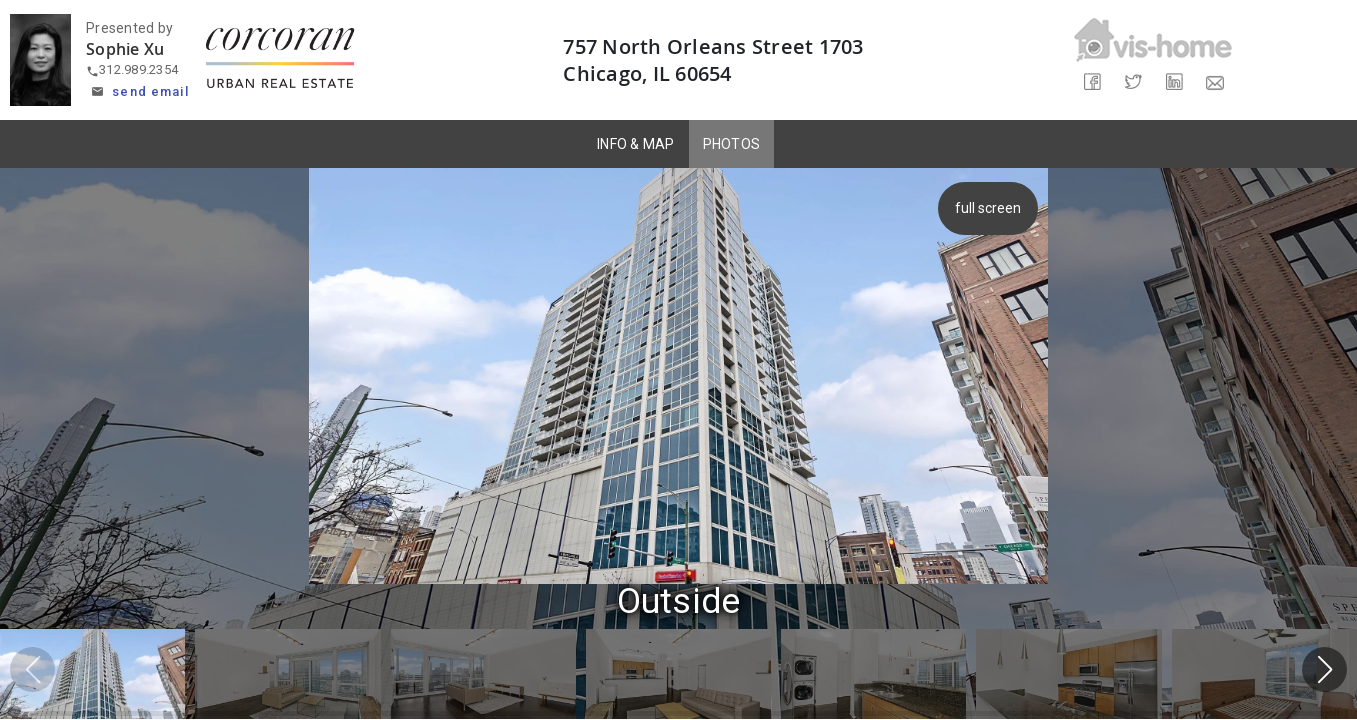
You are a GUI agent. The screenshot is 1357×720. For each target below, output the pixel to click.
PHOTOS (732, 144)
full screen (986, 208)
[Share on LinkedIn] (1173, 82)
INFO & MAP (636, 144)
